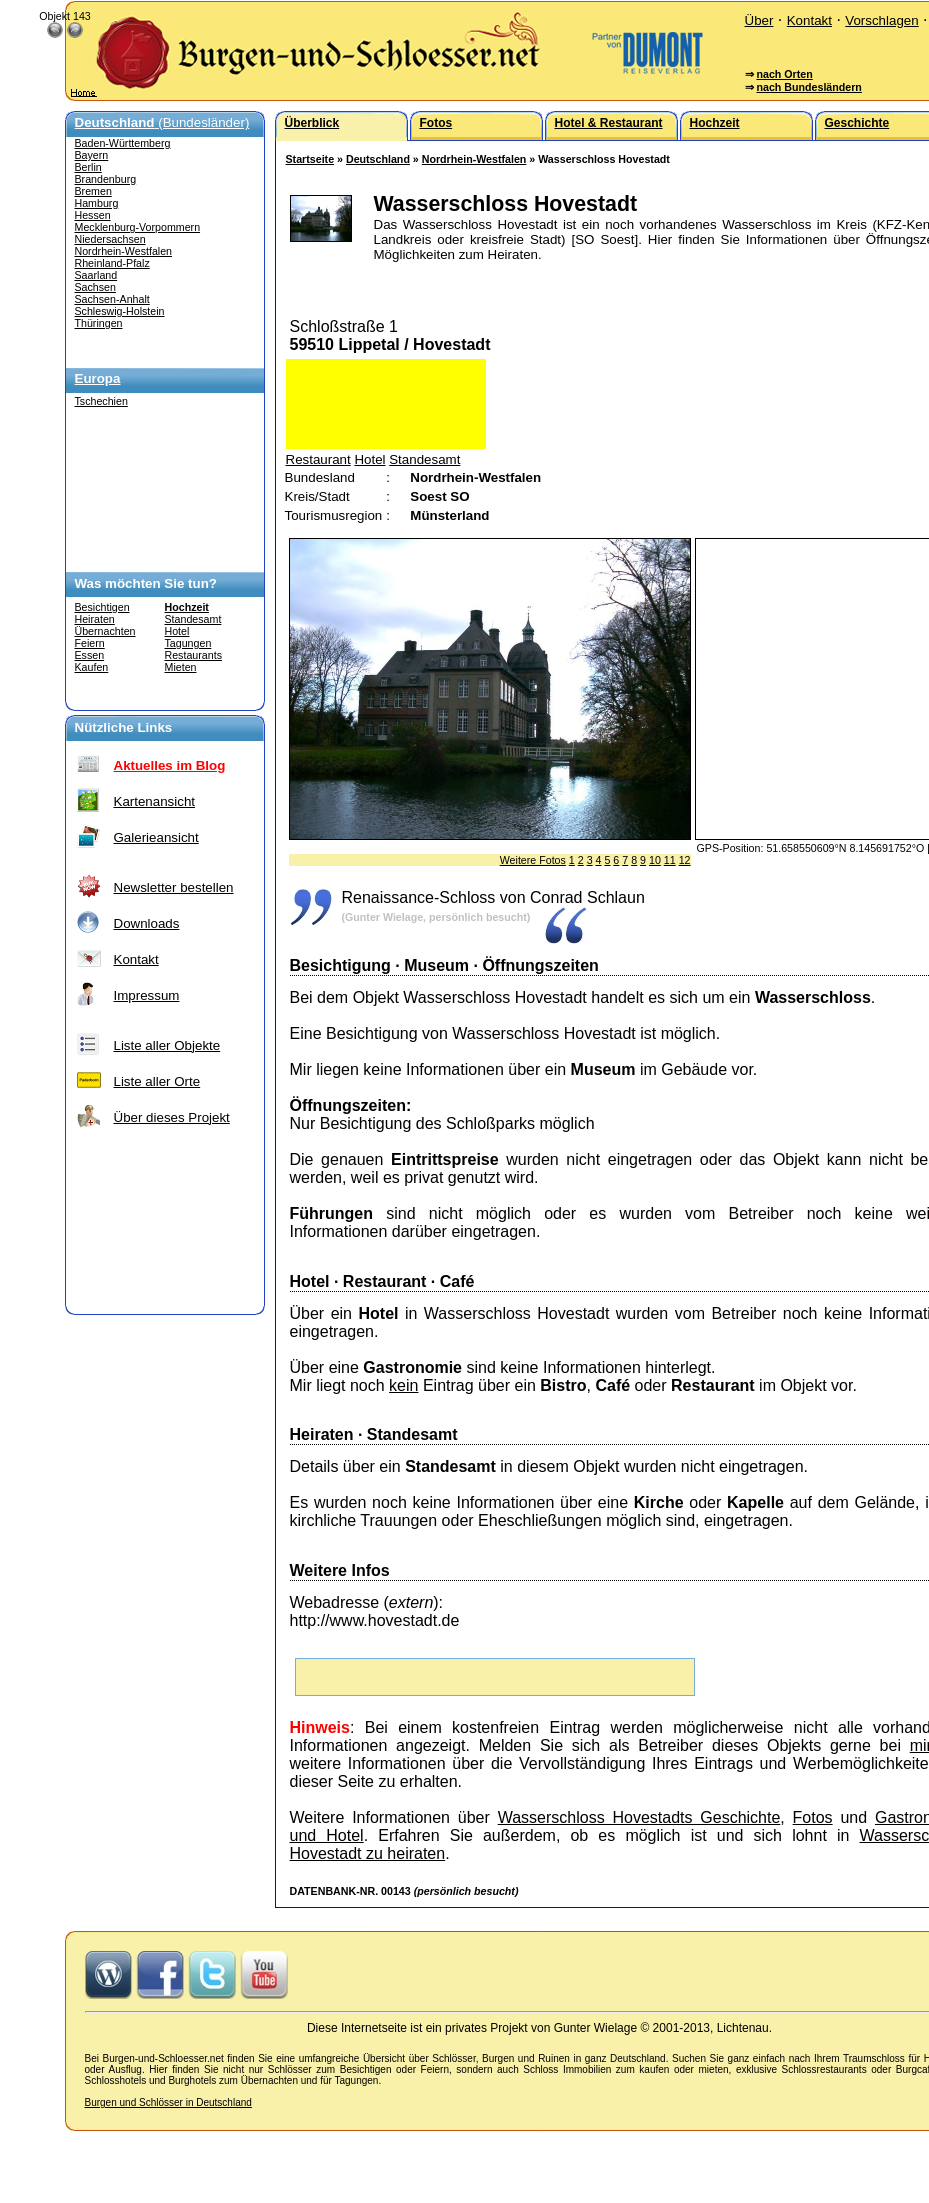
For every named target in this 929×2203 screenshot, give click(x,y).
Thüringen (99, 323)
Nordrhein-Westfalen (124, 251)
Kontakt (809, 20)
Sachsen (95, 287)
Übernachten (105, 631)
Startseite (310, 159)
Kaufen (92, 667)
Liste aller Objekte (167, 1045)
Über (759, 20)
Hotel (177, 631)
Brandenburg (106, 179)
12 (685, 860)
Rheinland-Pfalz (112, 263)
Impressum (147, 995)
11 (670, 860)
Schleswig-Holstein (120, 311)
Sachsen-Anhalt (112, 299)
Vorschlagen (881, 20)
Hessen (93, 215)
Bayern (92, 155)
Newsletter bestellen (174, 887)
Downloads (147, 923)
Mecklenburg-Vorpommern (138, 227)
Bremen (93, 191)
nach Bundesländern (808, 87)
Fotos (813, 1817)
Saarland (96, 275)
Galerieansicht (156, 837)
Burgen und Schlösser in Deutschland (168, 2102)
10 (655, 860)
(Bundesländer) (162, 122)
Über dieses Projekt (172, 1117)
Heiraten (95, 619)
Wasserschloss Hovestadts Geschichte (639, 1817)
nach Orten (784, 74)
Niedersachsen (110, 239)
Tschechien (101, 401)
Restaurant (318, 459)
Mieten (181, 667)
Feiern (90, 643)
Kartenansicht (155, 801)
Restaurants (193, 655)
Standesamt (193, 619)
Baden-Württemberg (123, 143)
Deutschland (378, 159)
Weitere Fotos (533, 860)
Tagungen (188, 643)
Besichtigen (102, 607)
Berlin (88, 167)
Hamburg (97, 203)
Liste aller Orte (157, 1081)
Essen (90, 655)
